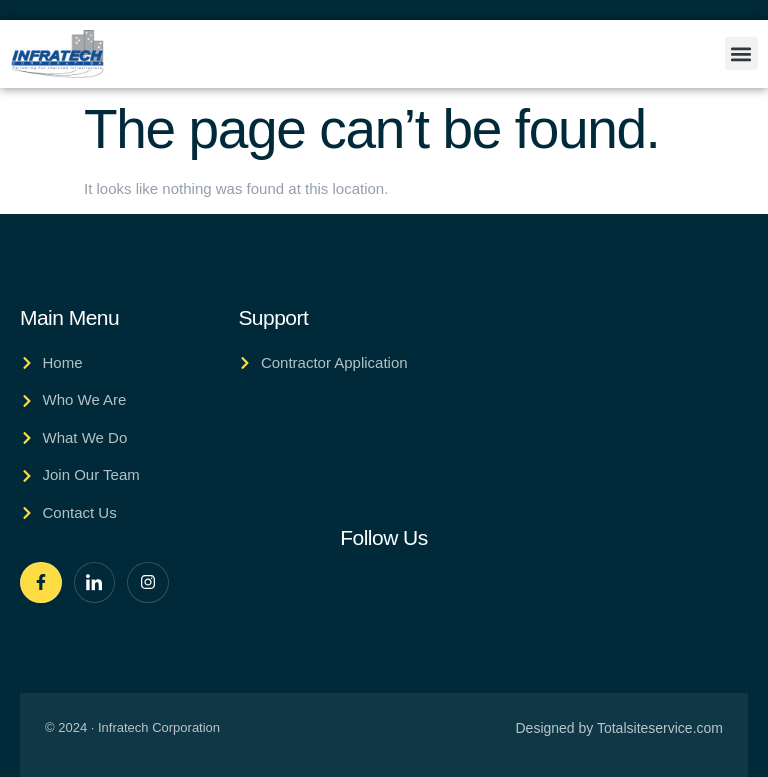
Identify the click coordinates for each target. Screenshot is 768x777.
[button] (741, 53)
